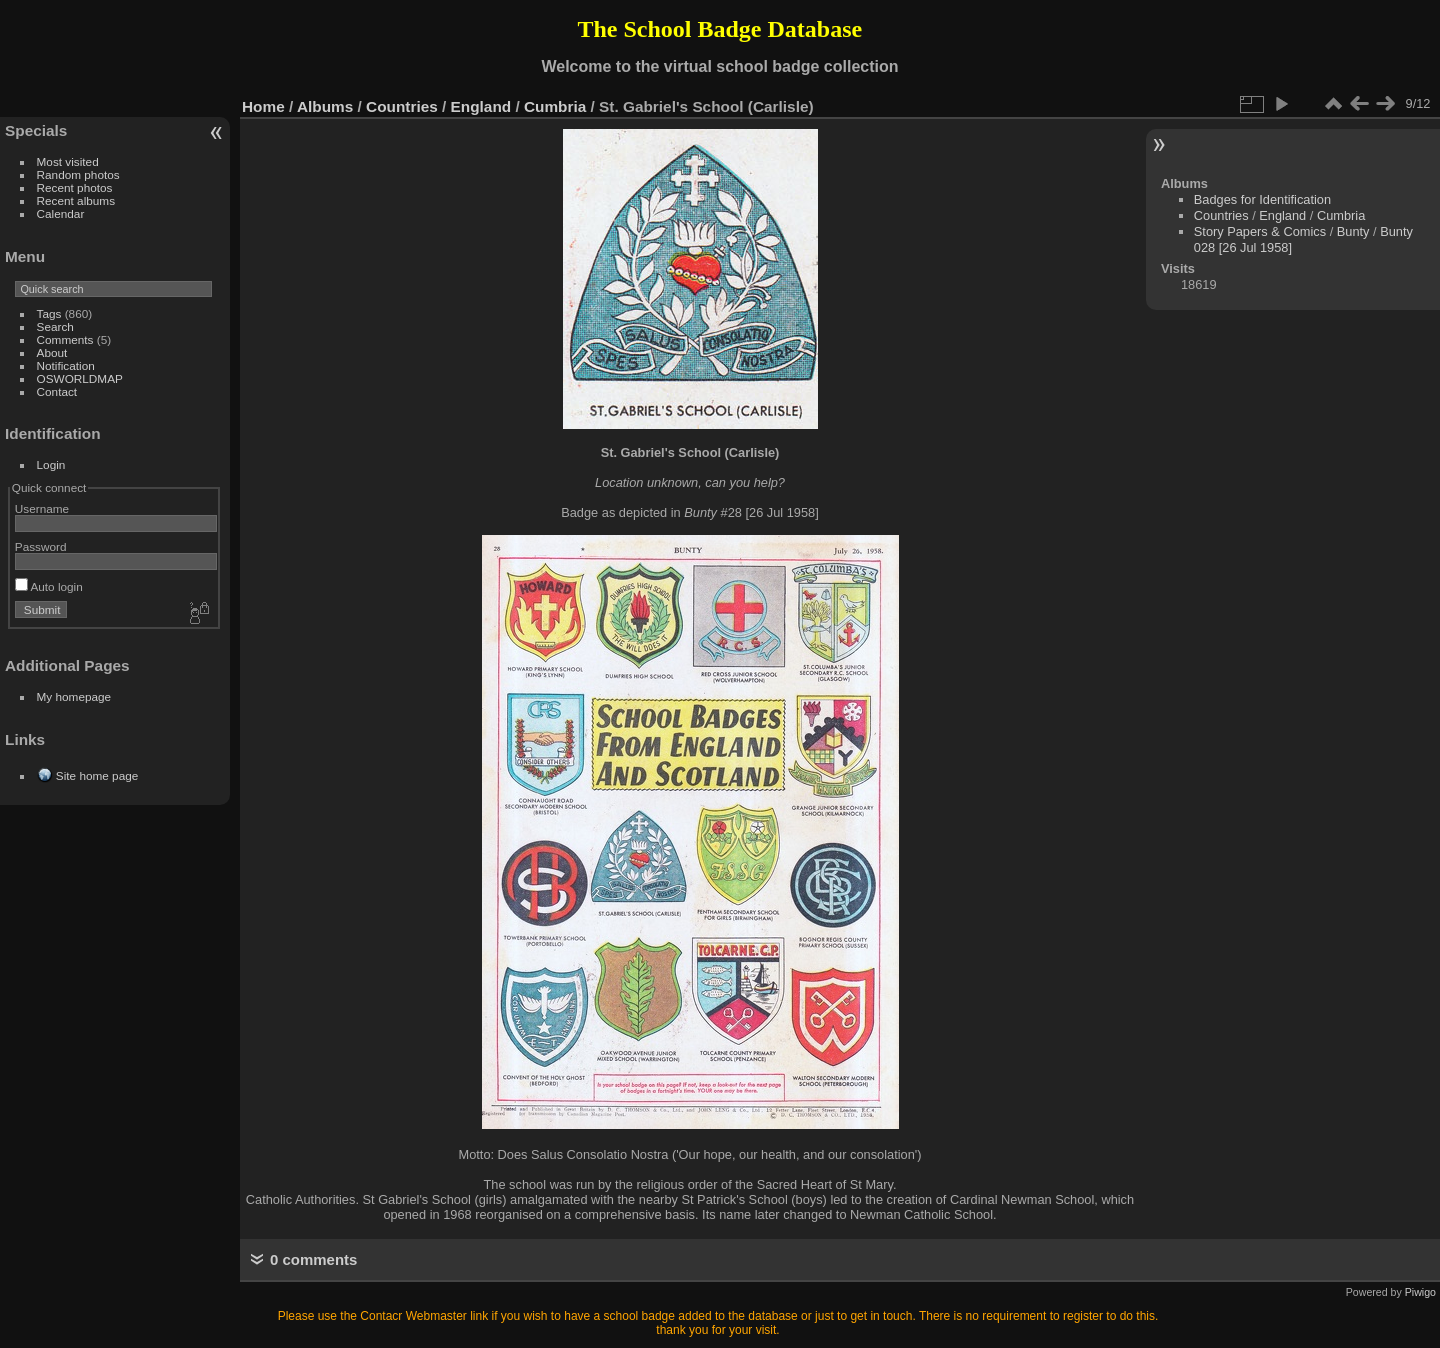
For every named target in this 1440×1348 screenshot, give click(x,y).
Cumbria (555, 106)
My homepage (74, 696)
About (52, 352)
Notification (66, 365)
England (481, 106)
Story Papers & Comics (1260, 231)
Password (41, 546)
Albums (325, 106)
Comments (65, 339)
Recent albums (76, 200)
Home (263, 106)
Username (42, 508)
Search (55, 326)
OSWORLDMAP (80, 378)
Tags (49, 313)
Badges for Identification (1262, 199)
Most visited (68, 161)
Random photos (78, 174)
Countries (402, 106)
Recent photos (75, 187)
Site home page (97, 775)
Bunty (1353, 231)
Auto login (49, 586)
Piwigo (1420, 1292)
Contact (57, 391)
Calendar (61, 213)
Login (51, 464)
